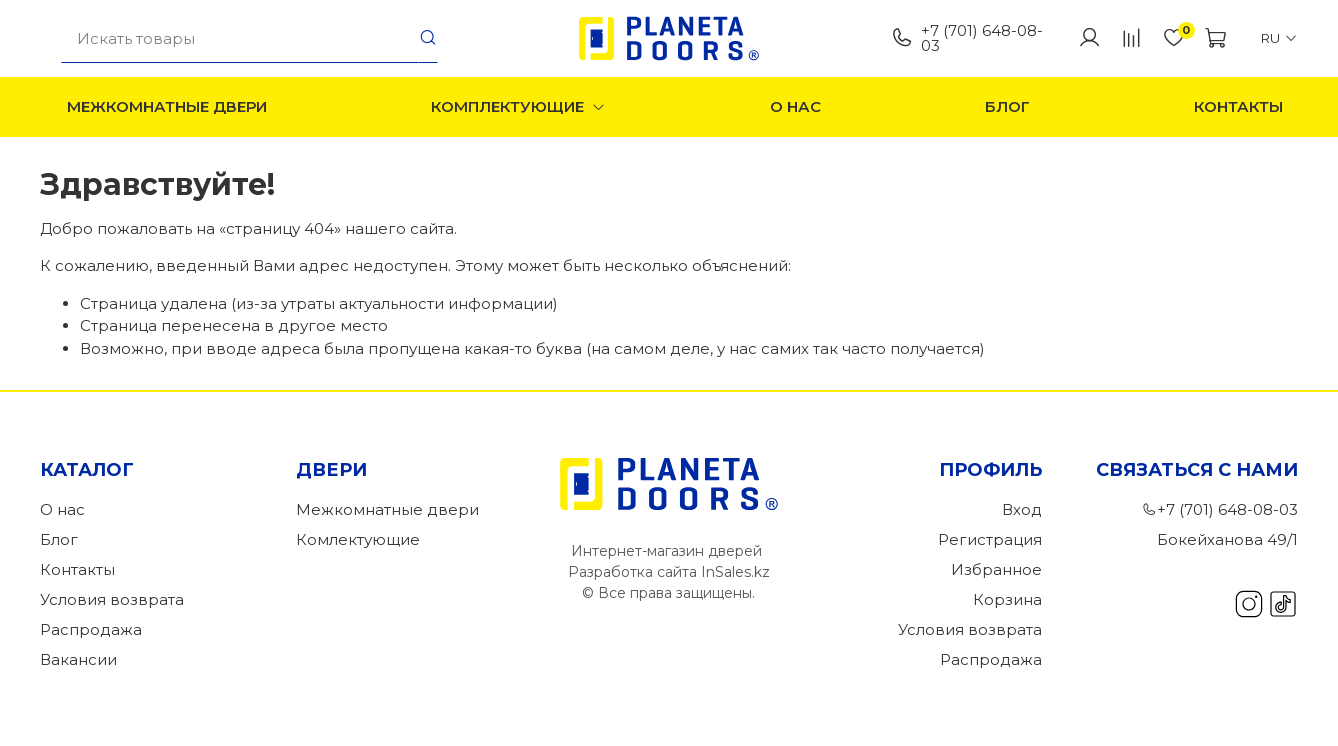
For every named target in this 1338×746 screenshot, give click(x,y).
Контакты (1238, 106)
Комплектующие (519, 106)
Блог (1007, 106)
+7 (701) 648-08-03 (967, 38)
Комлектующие (358, 539)
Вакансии (78, 659)
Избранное (996, 569)
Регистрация (990, 539)
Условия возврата (112, 599)
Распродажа (91, 629)
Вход (1022, 509)
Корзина (1007, 599)
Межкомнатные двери (167, 106)
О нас (795, 106)
